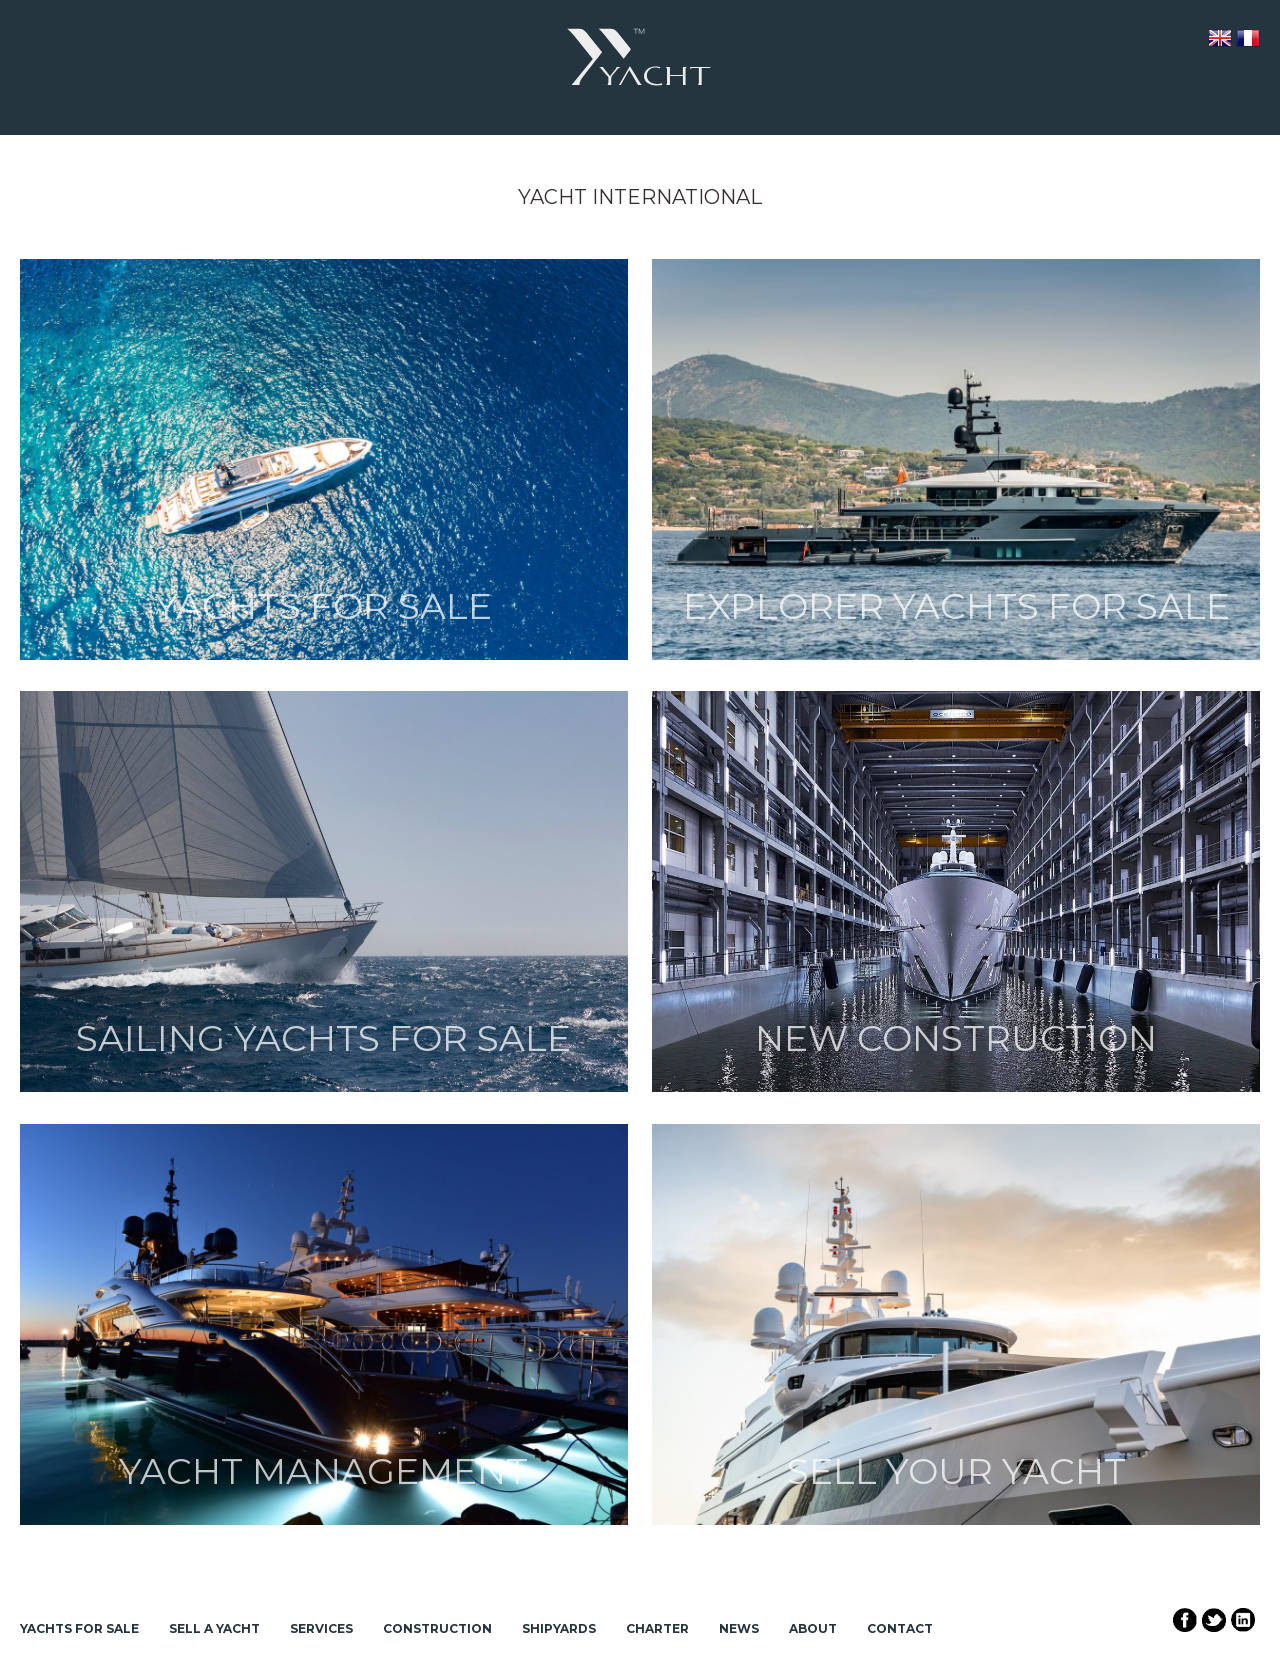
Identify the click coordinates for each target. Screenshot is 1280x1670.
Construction (437, 1628)
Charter (657, 1628)
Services (321, 1628)
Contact (900, 1628)
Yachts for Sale (79, 1628)
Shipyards (559, 1628)
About (813, 1628)
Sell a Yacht (214, 1628)
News (739, 1628)
